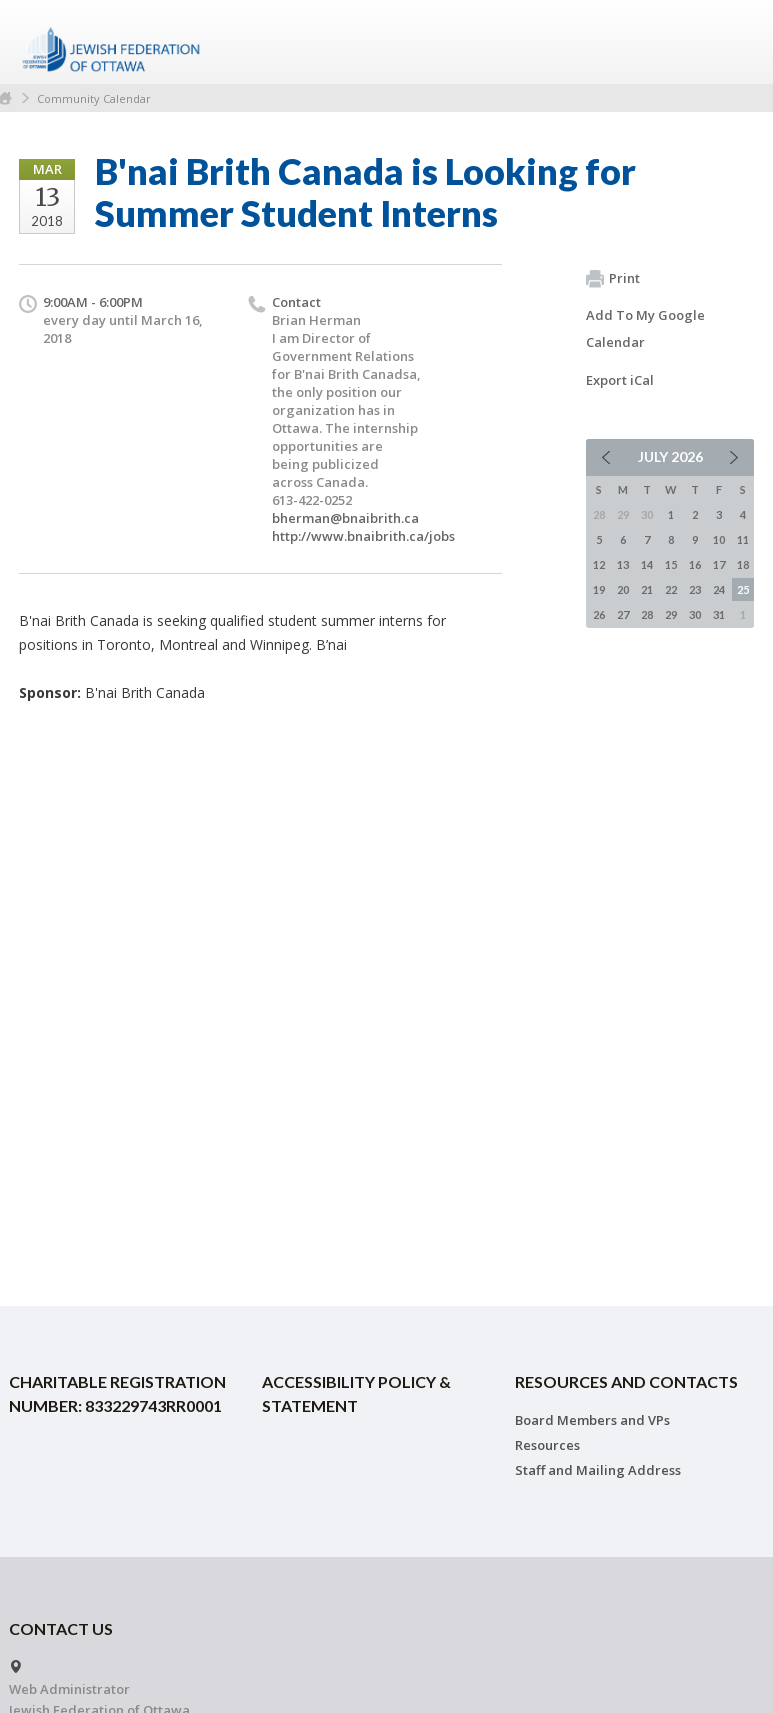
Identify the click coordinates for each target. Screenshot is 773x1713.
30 (695, 614)
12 (599, 564)
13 (623, 564)
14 (647, 564)
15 (671, 564)
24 (719, 589)
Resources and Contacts (626, 1381)
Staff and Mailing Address (598, 1470)
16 (695, 564)
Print (613, 279)
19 (599, 589)
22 (671, 589)
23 (695, 589)
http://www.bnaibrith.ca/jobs (363, 536)
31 (719, 614)
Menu (731, 42)
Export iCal (620, 380)
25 (743, 589)
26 (599, 614)
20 (623, 589)
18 (743, 564)
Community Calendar (94, 98)
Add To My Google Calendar (645, 328)
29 (671, 614)
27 (623, 614)
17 (719, 564)
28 (647, 614)
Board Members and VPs (592, 1420)
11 (743, 539)
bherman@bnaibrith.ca (345, 518)
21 (647, 589)
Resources (547, 1445)
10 (719, 539)
